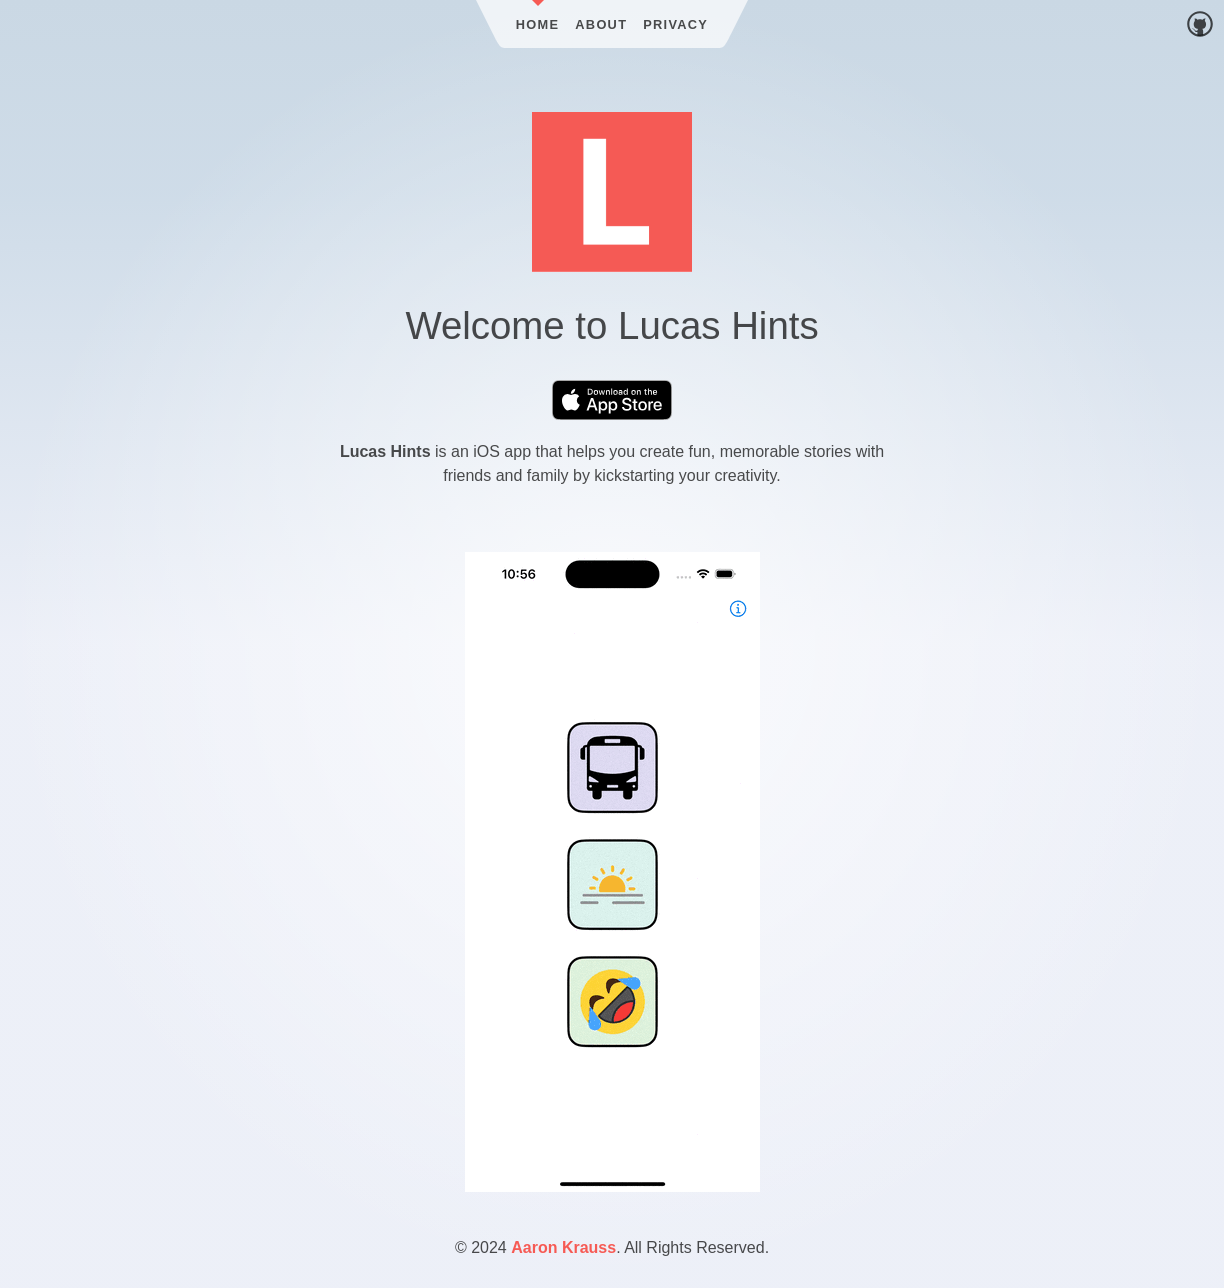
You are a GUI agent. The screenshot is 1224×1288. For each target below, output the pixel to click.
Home (538, 24)
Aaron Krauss (563, 1247)
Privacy (675, 24)
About (601, 24)
